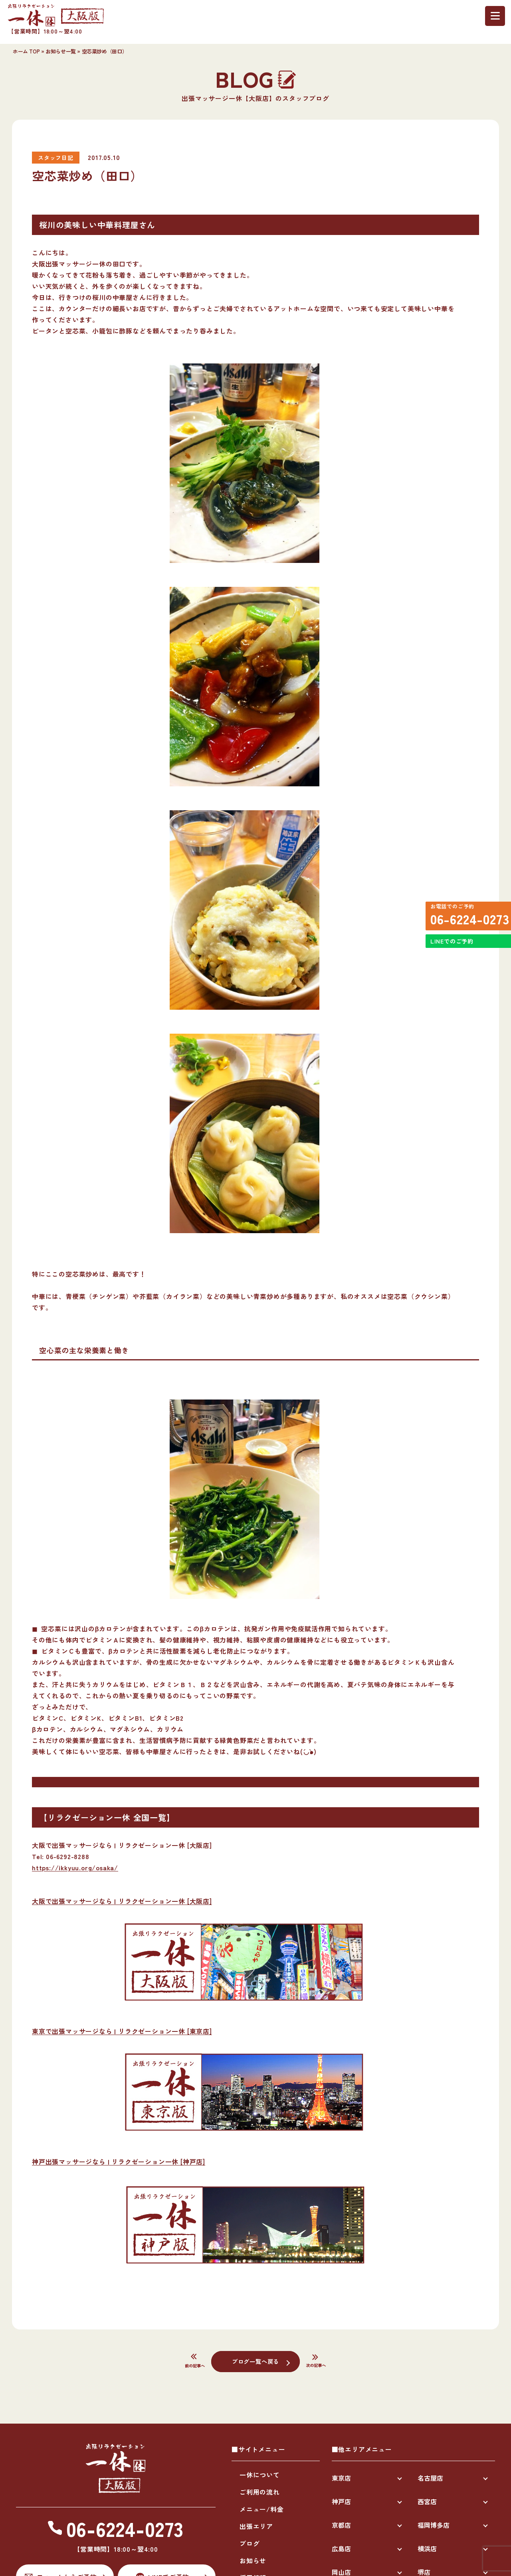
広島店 (341, 2548)
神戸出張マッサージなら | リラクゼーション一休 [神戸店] (118, 2161)
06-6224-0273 (464, 922)
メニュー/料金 (262, 2509)
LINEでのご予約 (449, 954)
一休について (260, 2474)
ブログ (249, 2543)
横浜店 (427, 2548)
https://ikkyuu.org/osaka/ (75, 1867)
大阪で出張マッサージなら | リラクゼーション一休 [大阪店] (122, 1901)
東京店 (341, 2478)
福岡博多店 (434, 2525)
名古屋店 (430, 2478)
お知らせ (253, 2560)
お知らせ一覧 (61, 51)
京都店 (341, 2525)
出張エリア (256, 2526)
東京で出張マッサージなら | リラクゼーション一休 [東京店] (122, 2031)
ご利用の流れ (260, 2492)
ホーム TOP (26, 51)
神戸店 (341, 2501)
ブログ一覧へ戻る (255, 2361)
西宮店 (427, 2501)
